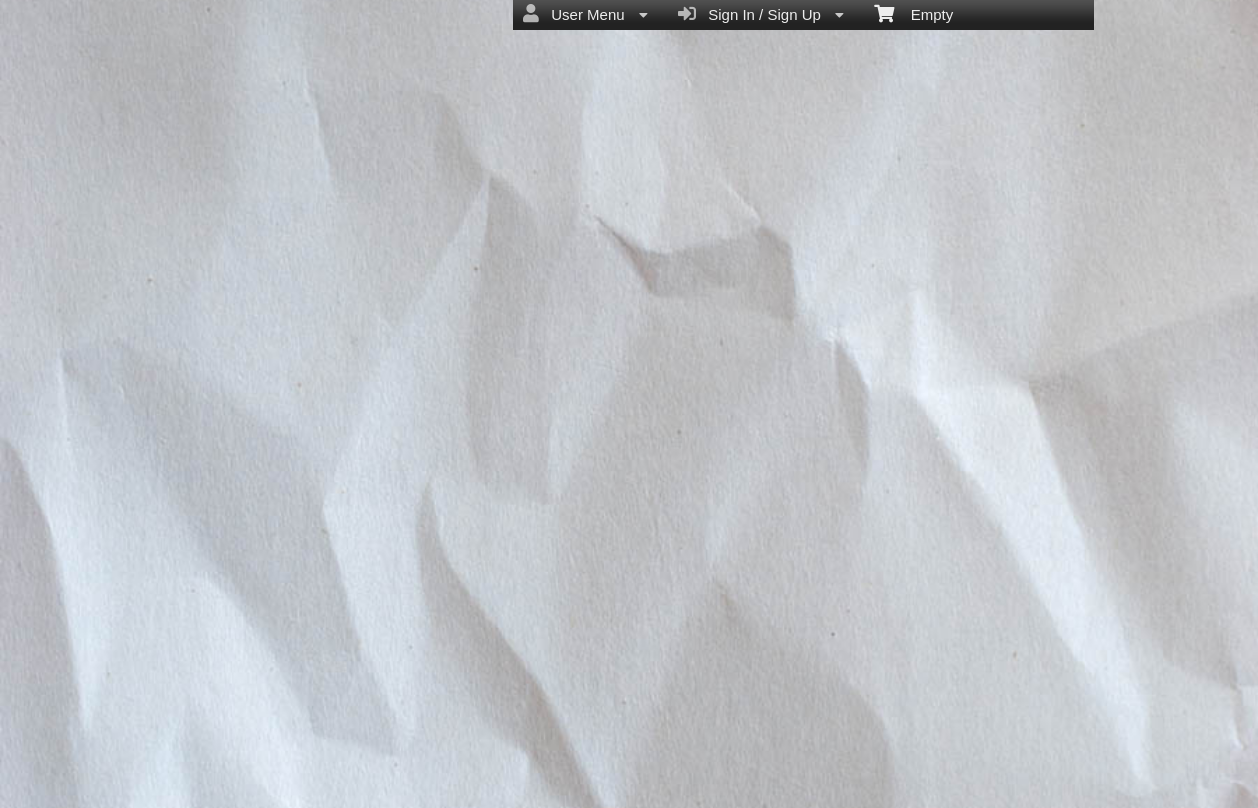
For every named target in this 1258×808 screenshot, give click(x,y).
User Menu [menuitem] (585, 14)
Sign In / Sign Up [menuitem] (761, 14)
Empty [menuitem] (913, 13)
